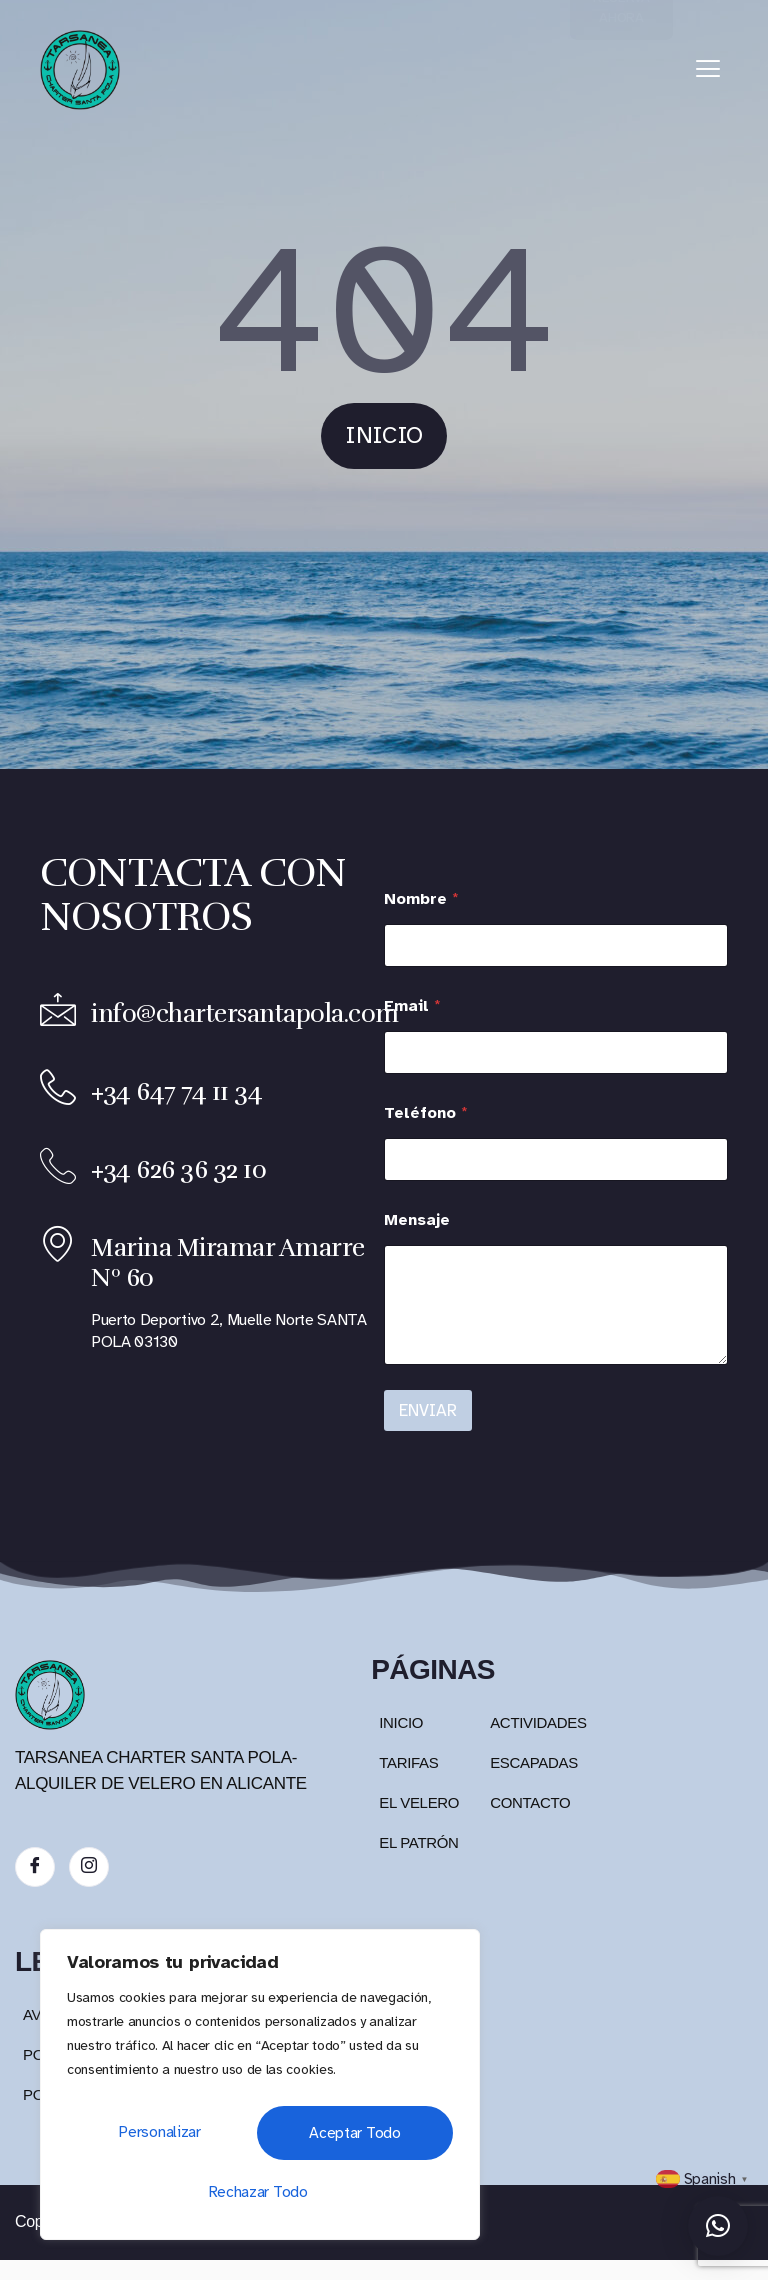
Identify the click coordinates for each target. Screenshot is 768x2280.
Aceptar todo (260, 2192)
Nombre (421, 899)
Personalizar (155, 2137)
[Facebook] (35, 1867)
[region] (260, 2090)
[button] (718, 2226)
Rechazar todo (347, 2137)
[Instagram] (89, 1867)
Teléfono (426, 1113)
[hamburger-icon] (708, 69)
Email (412, 1006)
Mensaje (417, 1220)
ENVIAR (428, 1410)
